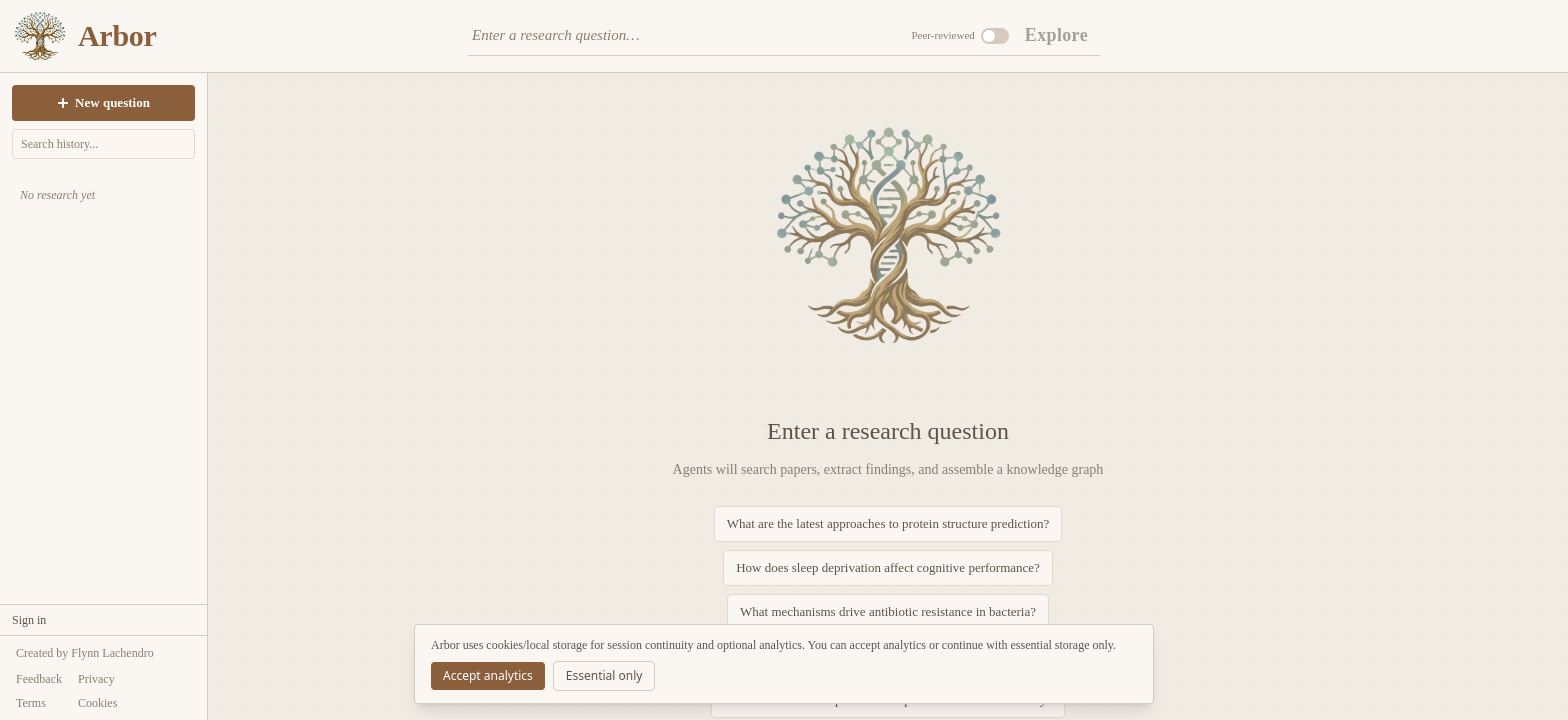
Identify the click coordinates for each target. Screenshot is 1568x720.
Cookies (97, 703)
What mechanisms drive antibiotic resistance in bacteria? (888, 611)
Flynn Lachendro (112, 653)
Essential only (604, 675)
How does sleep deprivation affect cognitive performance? (888, 567)
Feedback (39, 679)
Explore (1056, 35)
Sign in (29, 620)
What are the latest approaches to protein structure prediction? (888, 523)
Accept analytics (488, 675)
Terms (31, 703)
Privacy (96, 679)
